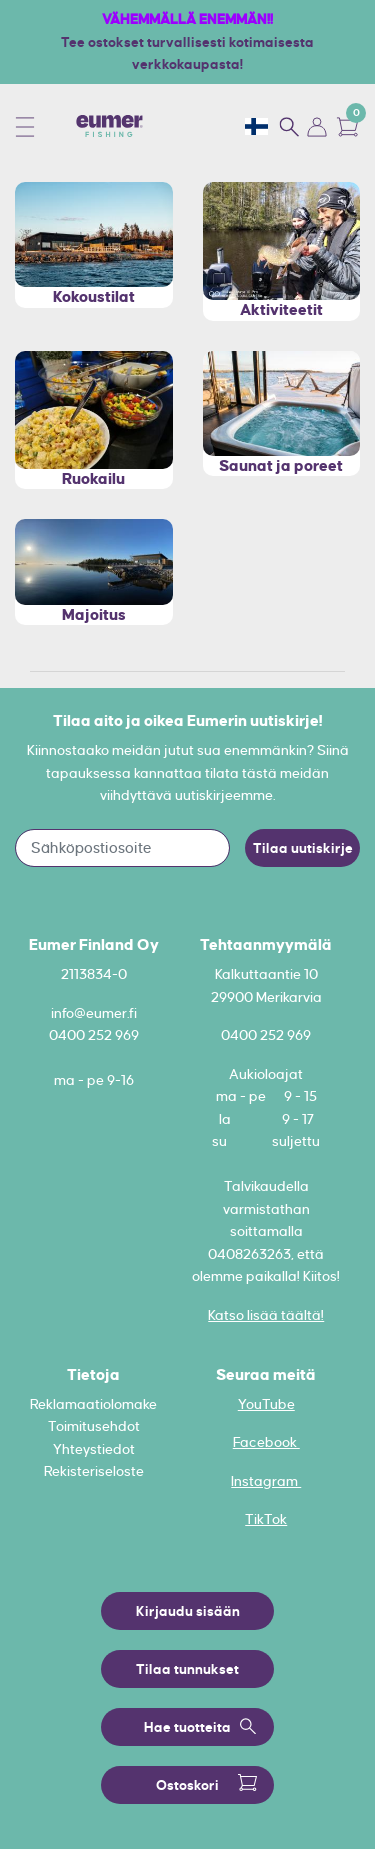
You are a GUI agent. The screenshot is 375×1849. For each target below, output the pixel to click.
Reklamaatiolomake (93, 1404)
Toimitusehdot (94, 1426)
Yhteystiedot (94, 1449)
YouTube (266, 1404)
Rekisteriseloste (94, 1471)
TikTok (266, 1519)
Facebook (266, 1442)
